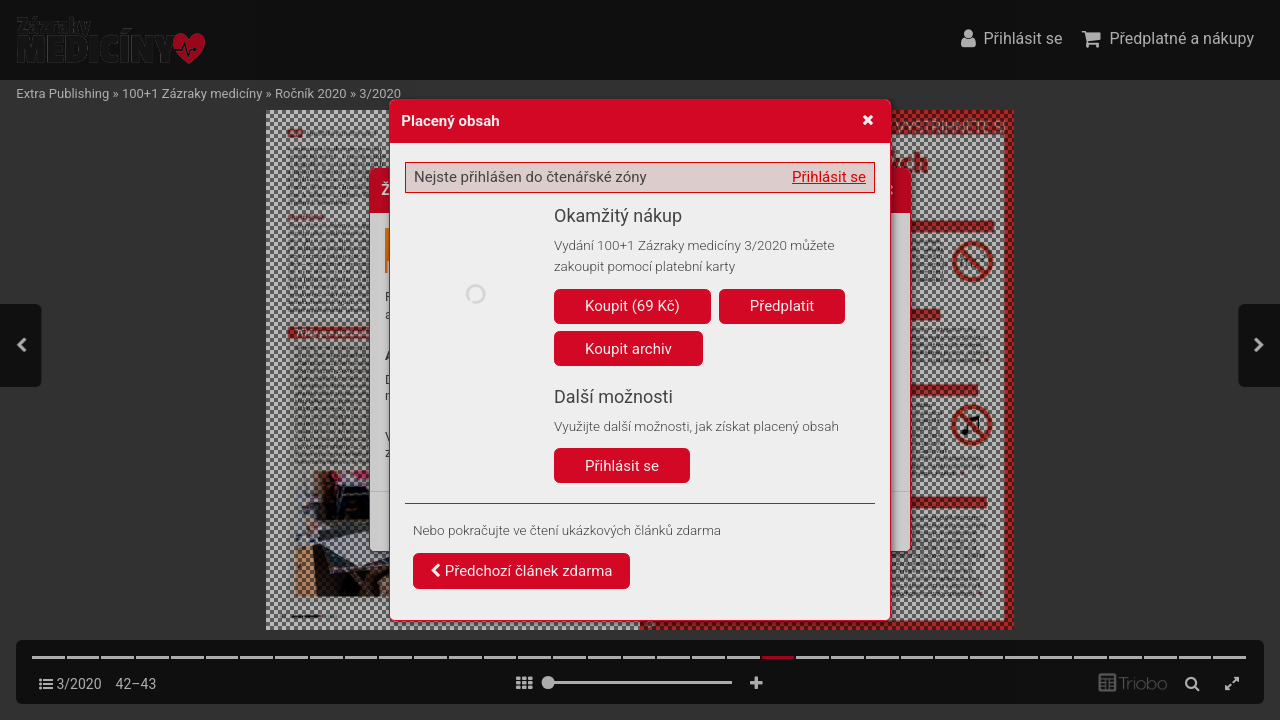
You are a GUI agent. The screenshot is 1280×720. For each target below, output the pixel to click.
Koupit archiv (628, 349)
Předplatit (782, 306)
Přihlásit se (829, 177)
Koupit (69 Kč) (632, 306)
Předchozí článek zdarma (521, 571)
